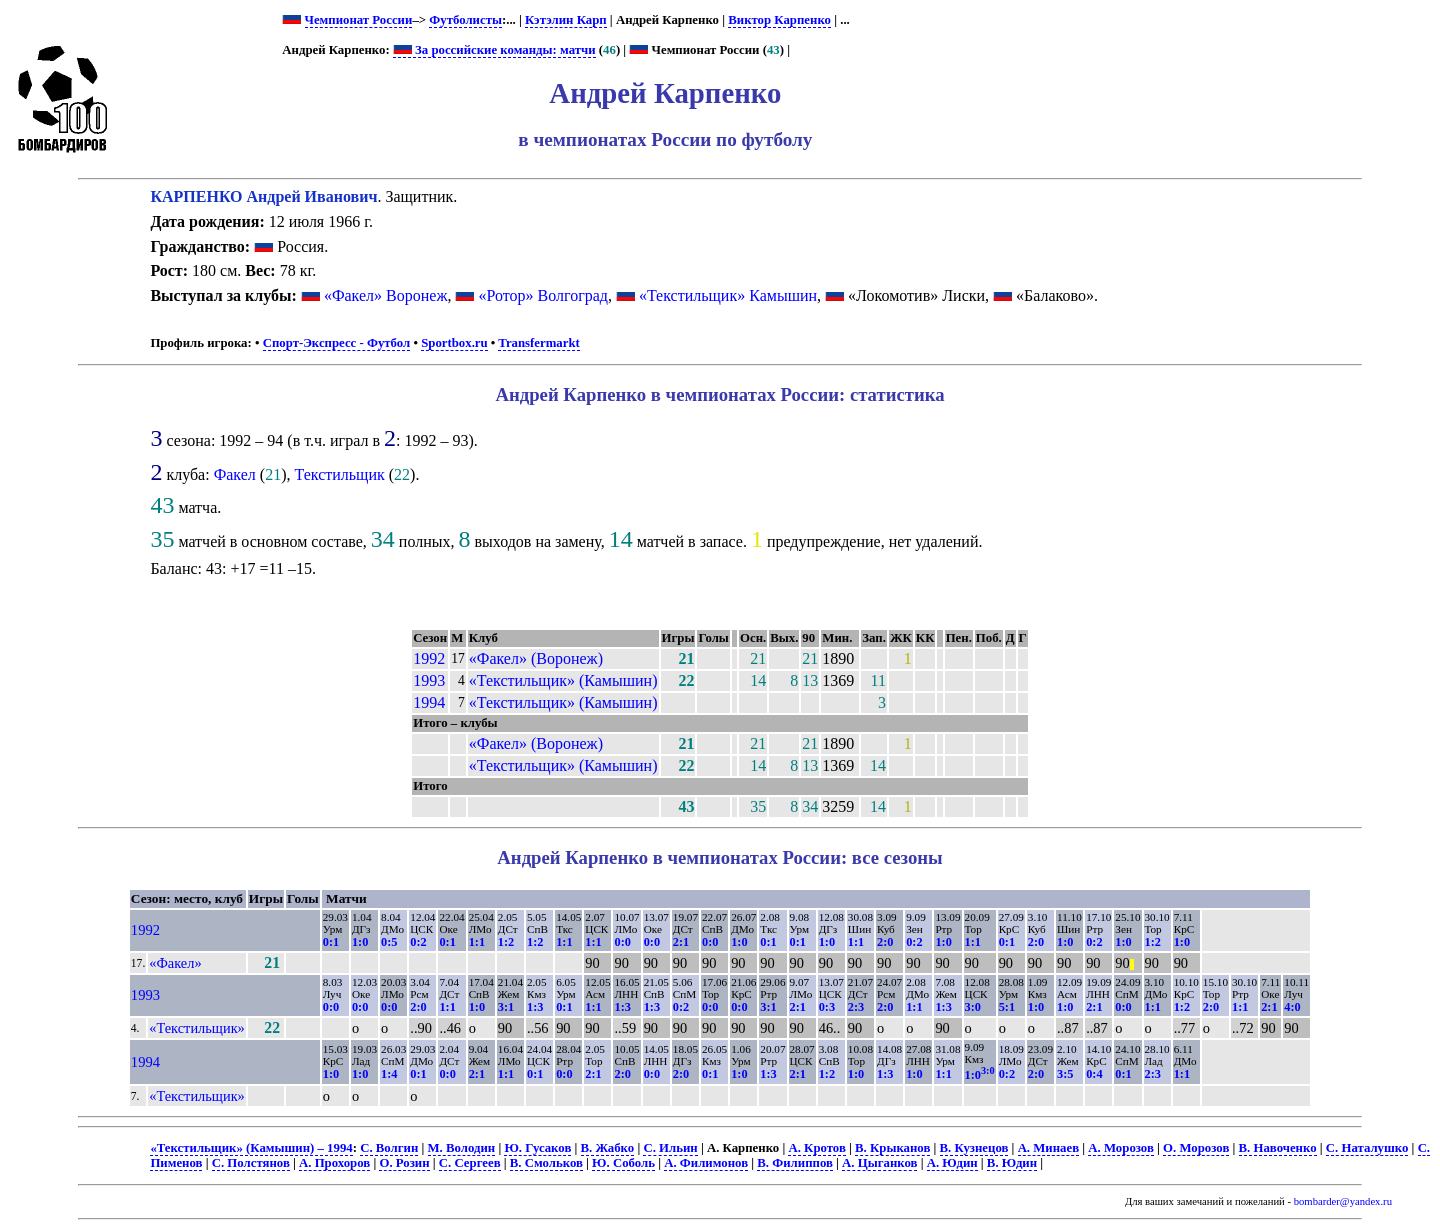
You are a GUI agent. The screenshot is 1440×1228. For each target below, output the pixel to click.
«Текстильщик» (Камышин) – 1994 (251, 1148)
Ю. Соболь (623, 1163)
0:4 (1094, 1074)
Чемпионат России (359, 20)
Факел (235, 474)
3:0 (973, 1007)
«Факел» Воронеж (386, 295)
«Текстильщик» (197, 1028)
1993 (429, 680)
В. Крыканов (892, 1148)
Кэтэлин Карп (566, 20)
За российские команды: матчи (494, 50)
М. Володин (462, 1148)
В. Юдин (1012, 1163)
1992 (429, 658)
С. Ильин (670, 1148)
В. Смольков (546, 1163)
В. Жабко (608, 1148)
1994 (429, 702)
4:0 (1292, 1007)
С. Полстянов (251, 1163)
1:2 (506, 942)
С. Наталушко (1367, 1148)
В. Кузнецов (974, 1148)
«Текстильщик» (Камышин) (563, 680)
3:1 (506, 1007)
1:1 (477, 942)
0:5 (389, 942)
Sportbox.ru (454, 343)
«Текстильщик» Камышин (728, 295)
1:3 (535, 1007)
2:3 (856, 1007)
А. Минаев (1048, 1148)
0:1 (331, 942)
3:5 (1065, 1074)
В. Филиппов (795, 1163)
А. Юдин (952, 1163)
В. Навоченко (1278, 1148)
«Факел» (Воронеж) (536, 658)
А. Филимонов (706, 1163)
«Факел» (175, 963)
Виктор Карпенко (779, 20)
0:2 (418, 942)
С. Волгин (389, 1148)
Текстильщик (339, 474)
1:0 (360, 942)
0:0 (622, 942)
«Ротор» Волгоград (542, 295)
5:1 (1007, 1007)
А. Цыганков (879, 1163)
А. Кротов (816, 1148)
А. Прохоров (334, 1163)
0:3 (827, 1007)
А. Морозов (1121, 1148)
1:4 (389, 1074)
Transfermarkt (539, 343)
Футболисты (465, 20)
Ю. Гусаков (537, 1148)
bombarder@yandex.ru (1343, 1201)
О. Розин (404, 1163)
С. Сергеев (470, 1163)
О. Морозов (1196, 1148)
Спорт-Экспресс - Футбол (337, 343)
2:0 (885, 942)
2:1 (681, 942)
